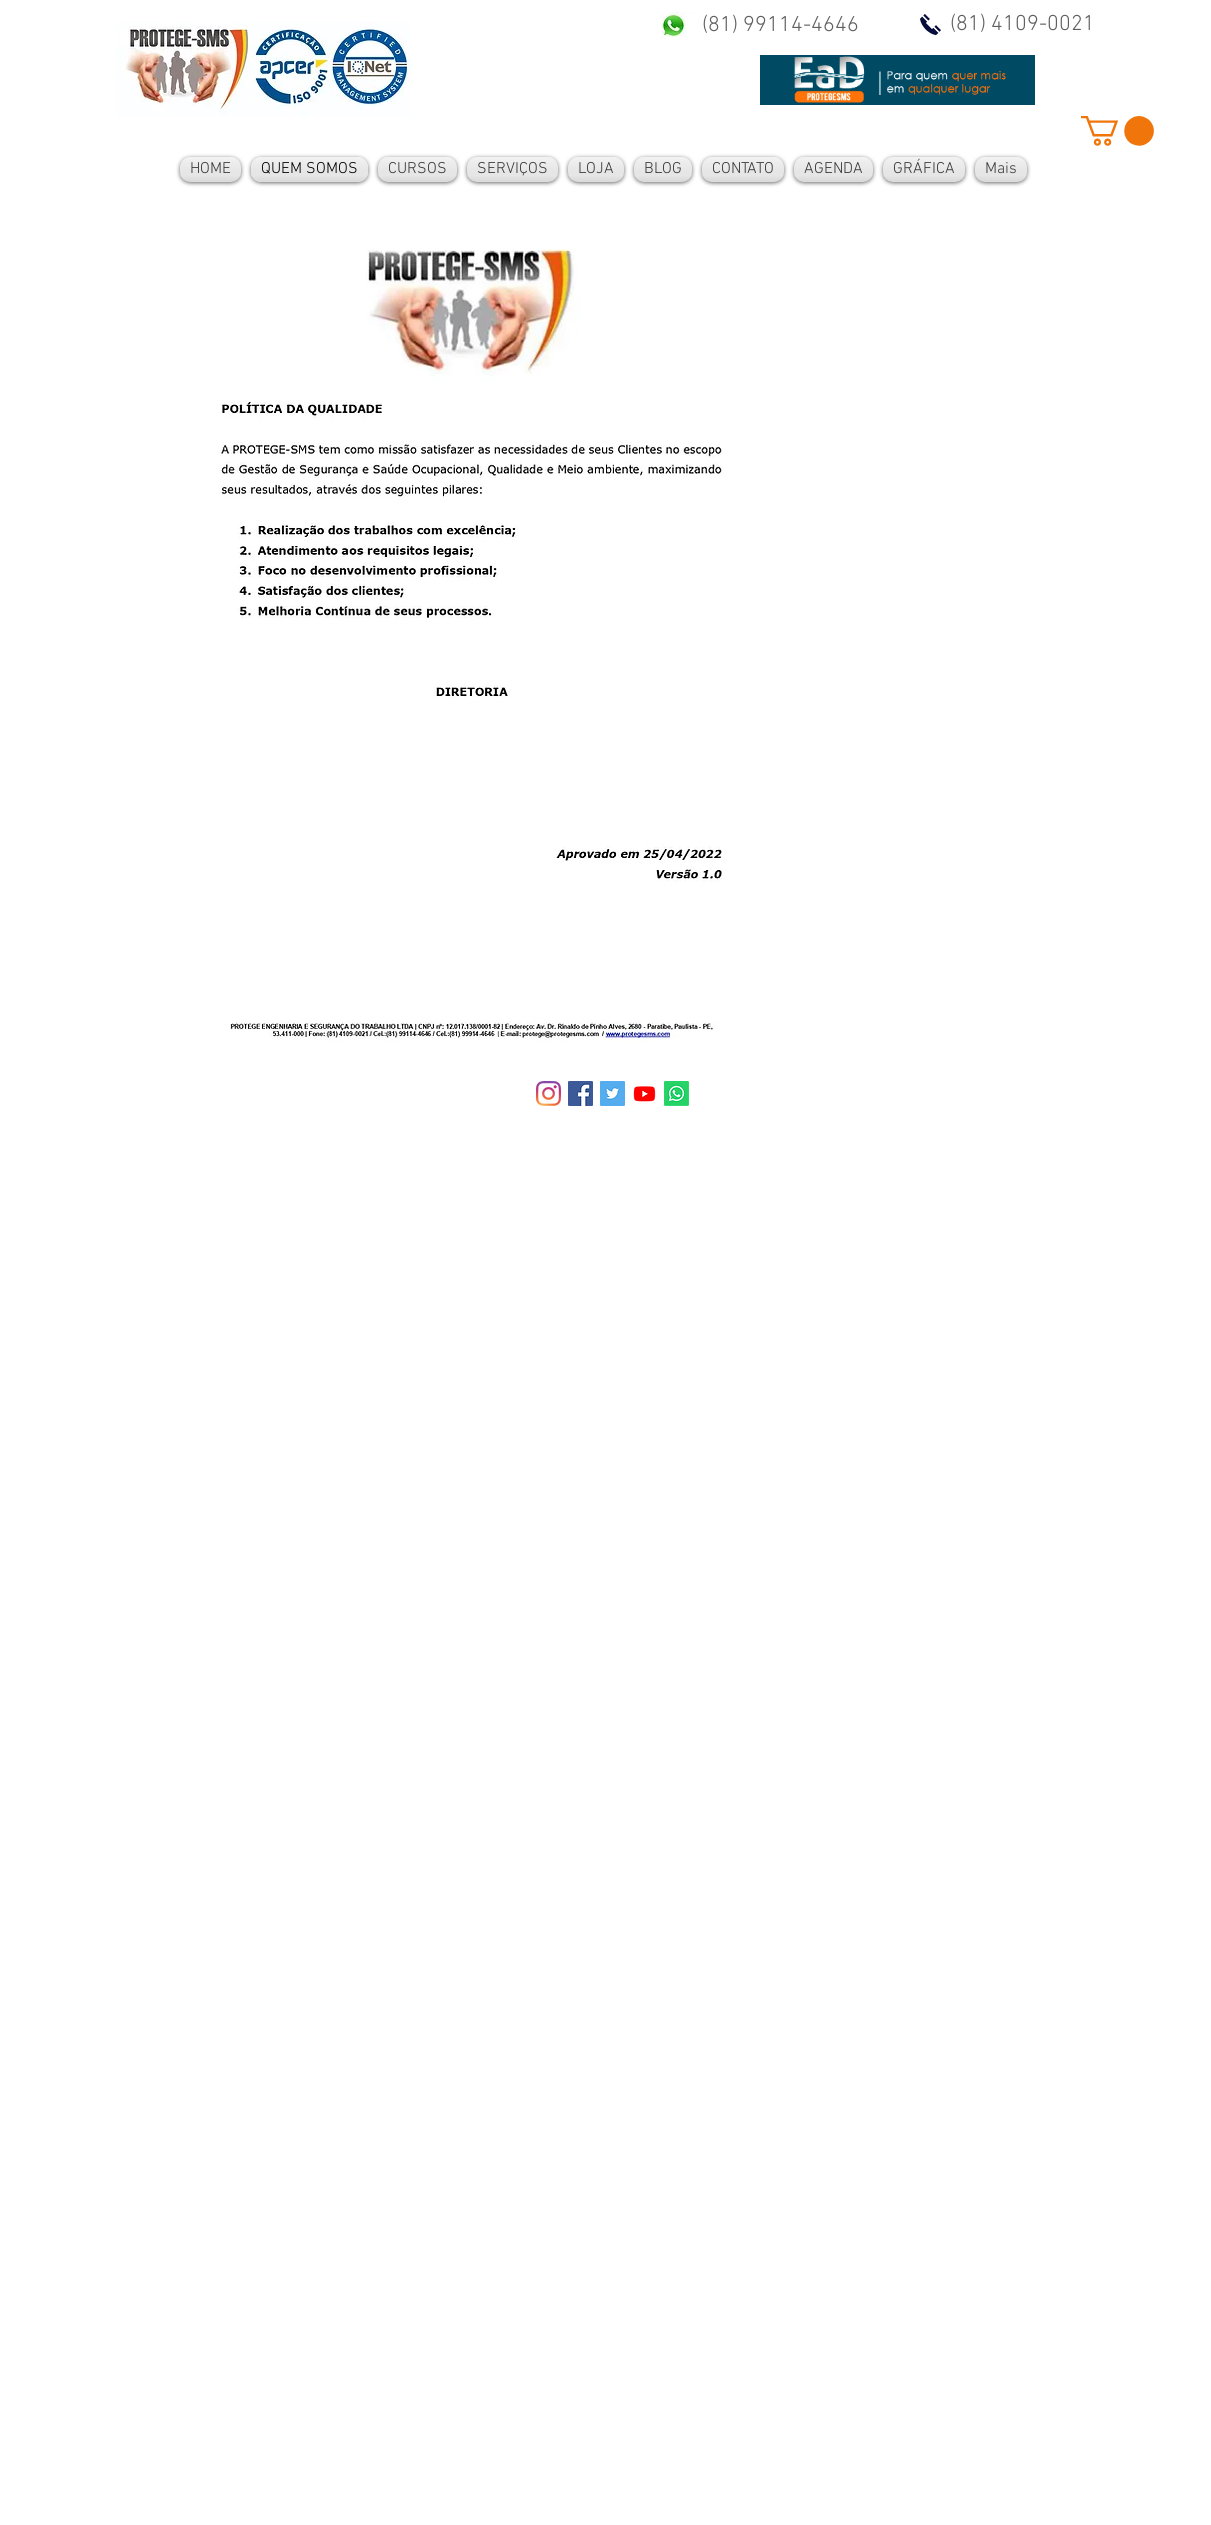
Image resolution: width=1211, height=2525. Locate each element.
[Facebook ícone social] (580, 1093)
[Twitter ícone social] (612, 1093)
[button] (1117, 131)
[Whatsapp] (676, 1093)
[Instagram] (548, 1093)
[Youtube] (644, 1093)
